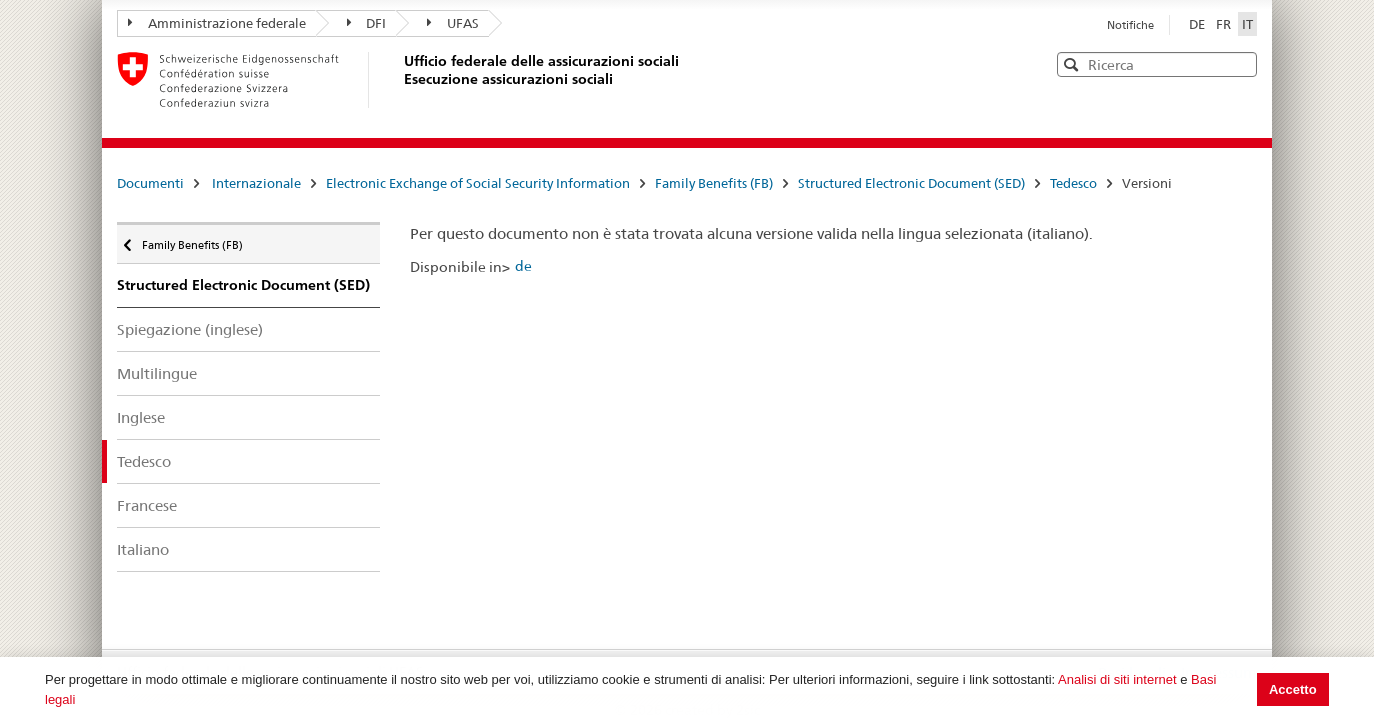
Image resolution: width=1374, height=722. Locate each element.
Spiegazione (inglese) (190, 329)
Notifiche (1130, 25)
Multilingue (157, 373)
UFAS (453, 23)
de (523, 266)
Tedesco (1073, 183)
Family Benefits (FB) (714, 183)
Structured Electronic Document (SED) (911, 183)
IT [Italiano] (1247, 24)
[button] (1240, 63)
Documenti (150, 183)
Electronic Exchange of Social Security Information (478, 183)
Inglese (141, 417)
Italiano (143, 549)
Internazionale (256, 183)
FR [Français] (1225, 24)
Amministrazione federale (217, 23)
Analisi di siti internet (1117, 679)
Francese (147, 505)
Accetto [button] (1293, 689)
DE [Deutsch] (1198, 24)
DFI (367, 23)
